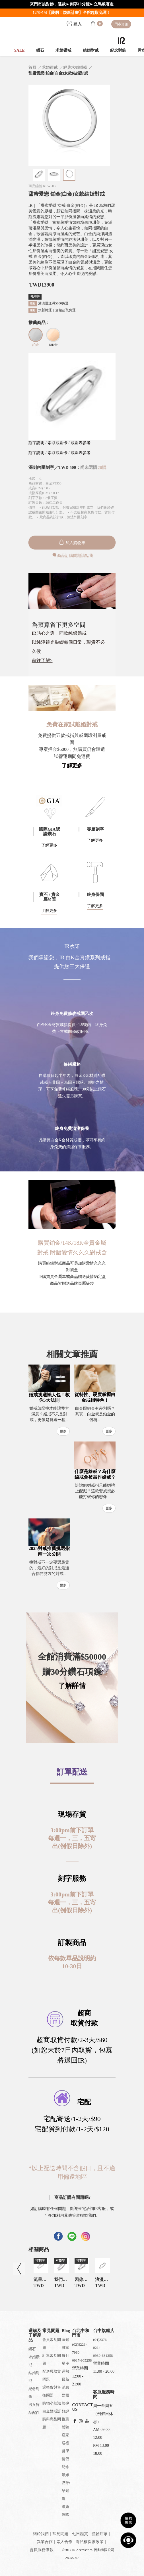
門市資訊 (121, 24)
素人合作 (64, 2542)
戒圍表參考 (80, 443)
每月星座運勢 (65, 2363)
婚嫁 (65, 2475)
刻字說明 (36, 443)
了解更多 (72, 765)
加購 (102, 467)
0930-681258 (103, 2355)
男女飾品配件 (34, 2408)
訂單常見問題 (51, 2359)
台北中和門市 (80, 2333)
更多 (63, 1431)
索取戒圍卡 (58, 443)
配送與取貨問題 (51, 2375)
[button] (72, 1321)
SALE (19, 50)
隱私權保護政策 (90, 2542)
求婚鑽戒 (63, 50)
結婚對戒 (91, 50)
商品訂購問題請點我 (72, 555)
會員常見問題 (51, 2343)
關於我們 (41, 2534)
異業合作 (45, 2542)
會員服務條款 (42, 2550)
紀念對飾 (118, 50)
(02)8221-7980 (79, 2348)
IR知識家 (65, 2343)
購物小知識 (51, 2403)
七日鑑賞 (80, 2534)
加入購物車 (72, 543)
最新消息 (65, 2383)
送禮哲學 (65, 2447)
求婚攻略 (65, 2510)
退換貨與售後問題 (51, 2391)
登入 (74, 24)
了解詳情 (72, 1685)
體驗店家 (65, 2431)
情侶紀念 (65, 2463)
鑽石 (40, 50)
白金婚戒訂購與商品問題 (51, 2419)
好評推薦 (65, 2415)
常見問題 (60, 2534)
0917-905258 (82, 2360)
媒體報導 (65, 2399)
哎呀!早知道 (66, 2491)
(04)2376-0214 (100, 2343)
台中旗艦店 (103, 2330)
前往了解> (42, 660)
